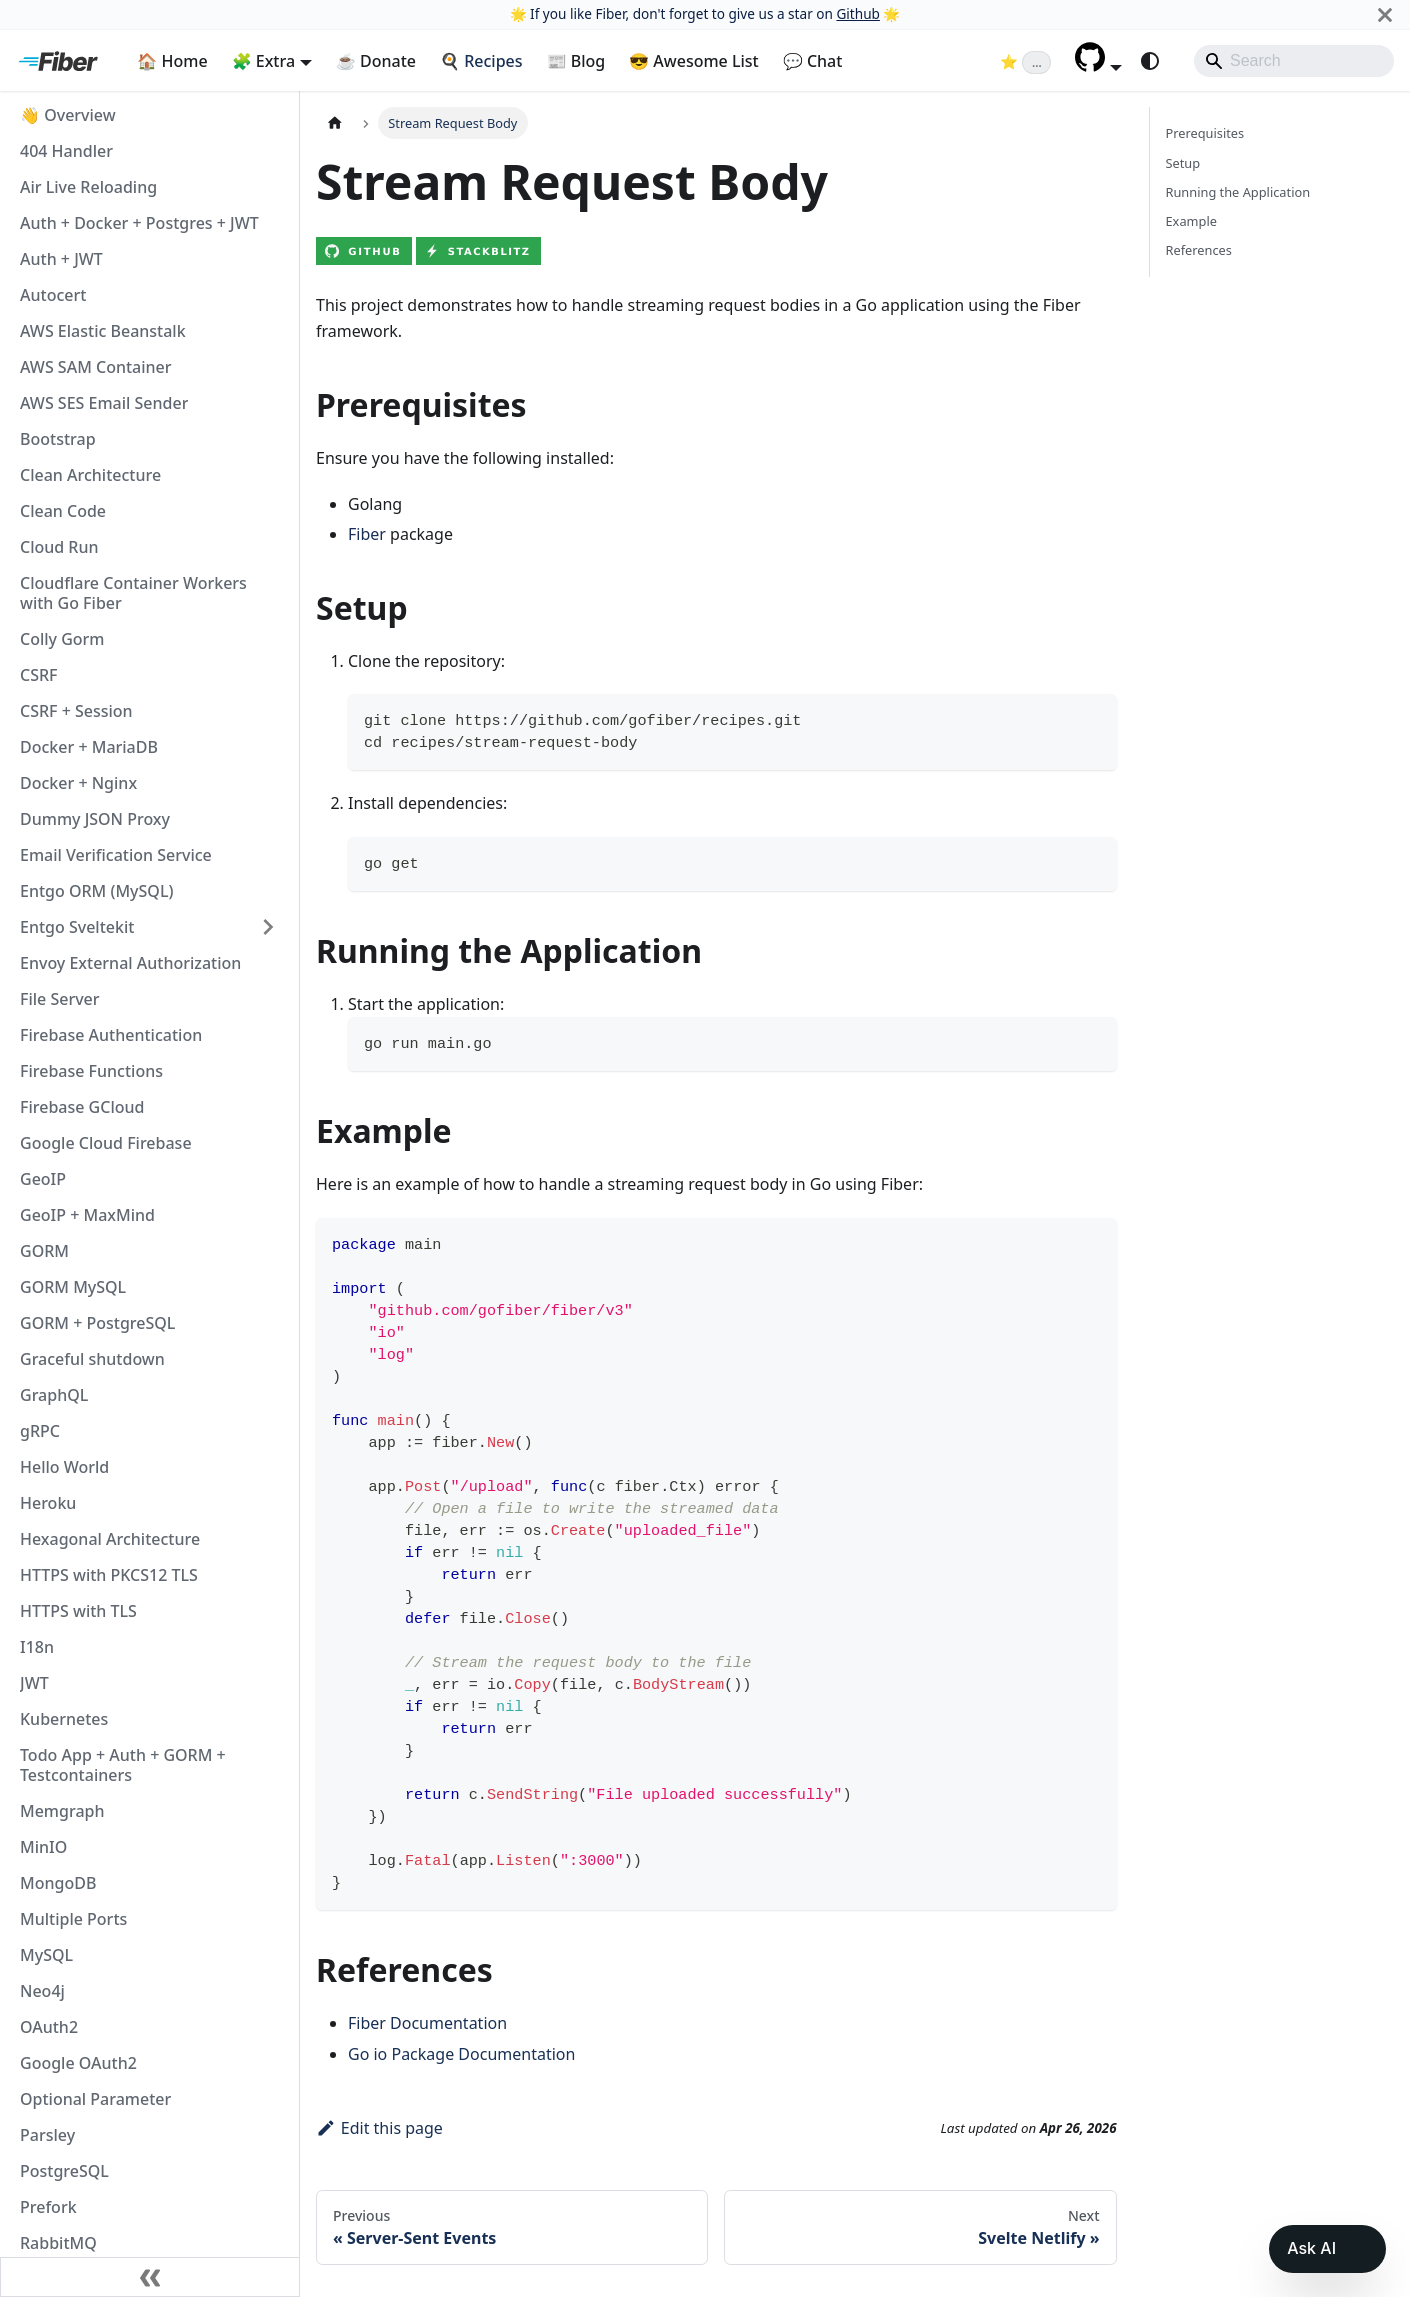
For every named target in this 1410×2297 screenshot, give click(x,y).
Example (1191, 221)
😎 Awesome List (694, 61)
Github (857, 13)
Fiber (367, 534)
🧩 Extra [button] (264, 61)
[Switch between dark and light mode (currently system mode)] (1150, 61)
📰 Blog (576, 61)
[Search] (1294, 61)
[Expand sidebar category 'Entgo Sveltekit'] (268, 927)
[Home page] (335, 122)
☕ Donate (376, 61)
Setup (1183, 163)
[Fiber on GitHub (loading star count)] (1025, 61)
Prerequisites (1205, 133)
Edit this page (379, 2128)
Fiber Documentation (427, 2023)
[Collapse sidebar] (150, 2277)
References (1199, 250)
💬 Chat (813, 61)
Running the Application (1238, 192)
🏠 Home (172, 61)
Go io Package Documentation (461, 2054)
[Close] (1385, 14)
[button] (1098, 66)
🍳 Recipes (481, 61)
